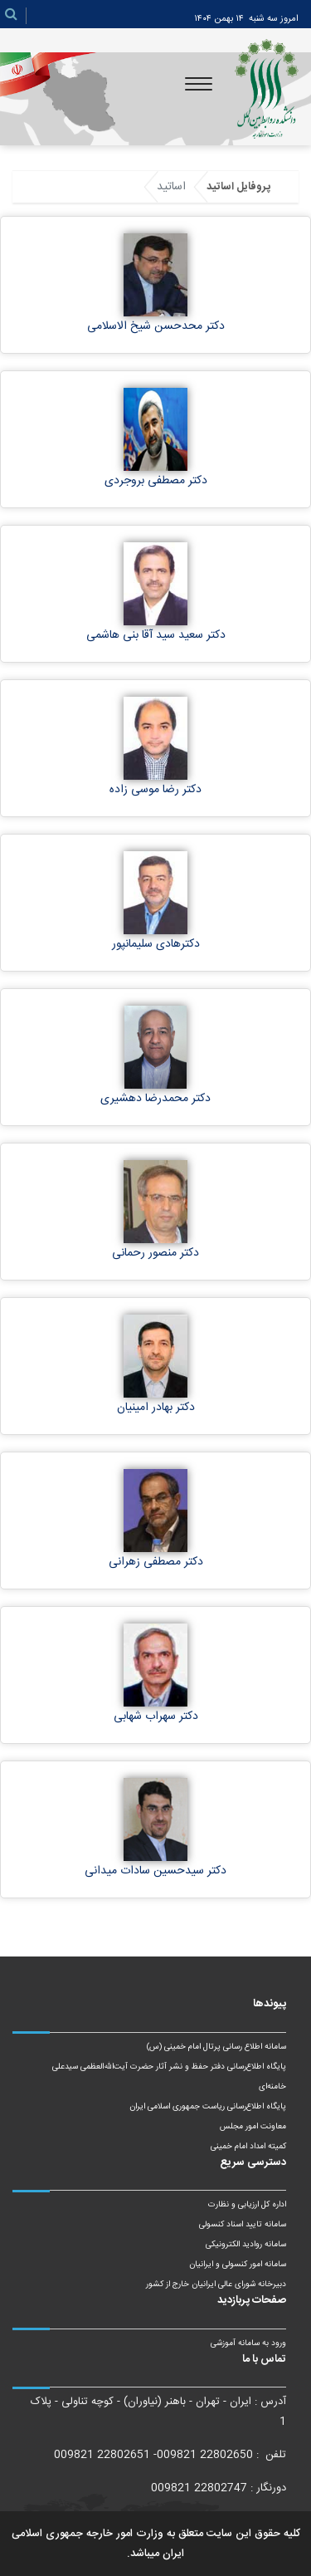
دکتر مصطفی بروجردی (155, 481)
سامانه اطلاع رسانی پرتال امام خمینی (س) (216, 2047)
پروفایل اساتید (238, 187)
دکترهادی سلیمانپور (156, 944)
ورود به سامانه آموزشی (248, 2343)
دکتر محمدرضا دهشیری (155, 1099)
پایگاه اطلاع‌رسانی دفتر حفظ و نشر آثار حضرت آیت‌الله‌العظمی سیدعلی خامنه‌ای (169, 2077)
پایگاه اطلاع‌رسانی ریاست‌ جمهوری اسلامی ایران (207, 2106)
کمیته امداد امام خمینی (248, 2146)
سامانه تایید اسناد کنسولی (242, 2224)
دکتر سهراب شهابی (156, 1716)
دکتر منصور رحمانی (155, 1253)
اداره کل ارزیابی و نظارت (247, 2204)
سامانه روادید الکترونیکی (246, 2244)
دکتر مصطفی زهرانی (156, 1562)
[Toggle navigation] (198, 83)
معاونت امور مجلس (253, 2126)
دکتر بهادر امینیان (156, 1408)
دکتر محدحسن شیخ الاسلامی (156, 326)
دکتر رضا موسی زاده (155, 790)
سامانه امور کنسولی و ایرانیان (237, 2264)
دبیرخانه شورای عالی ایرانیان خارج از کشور (216, 2284)
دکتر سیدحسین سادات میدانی (155, 1871)
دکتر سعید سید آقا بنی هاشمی (156, 635)
